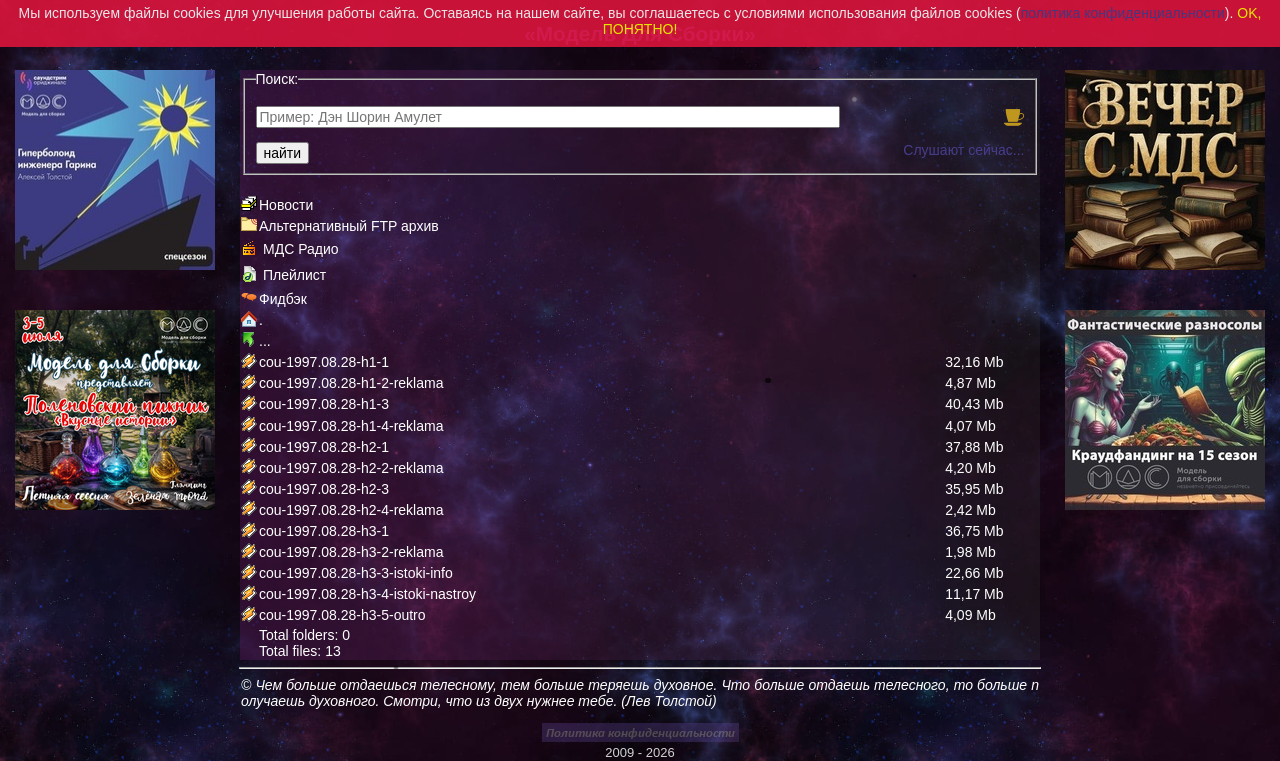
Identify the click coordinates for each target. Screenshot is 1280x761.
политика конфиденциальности (1123, 13)
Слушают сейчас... (963, 150)
